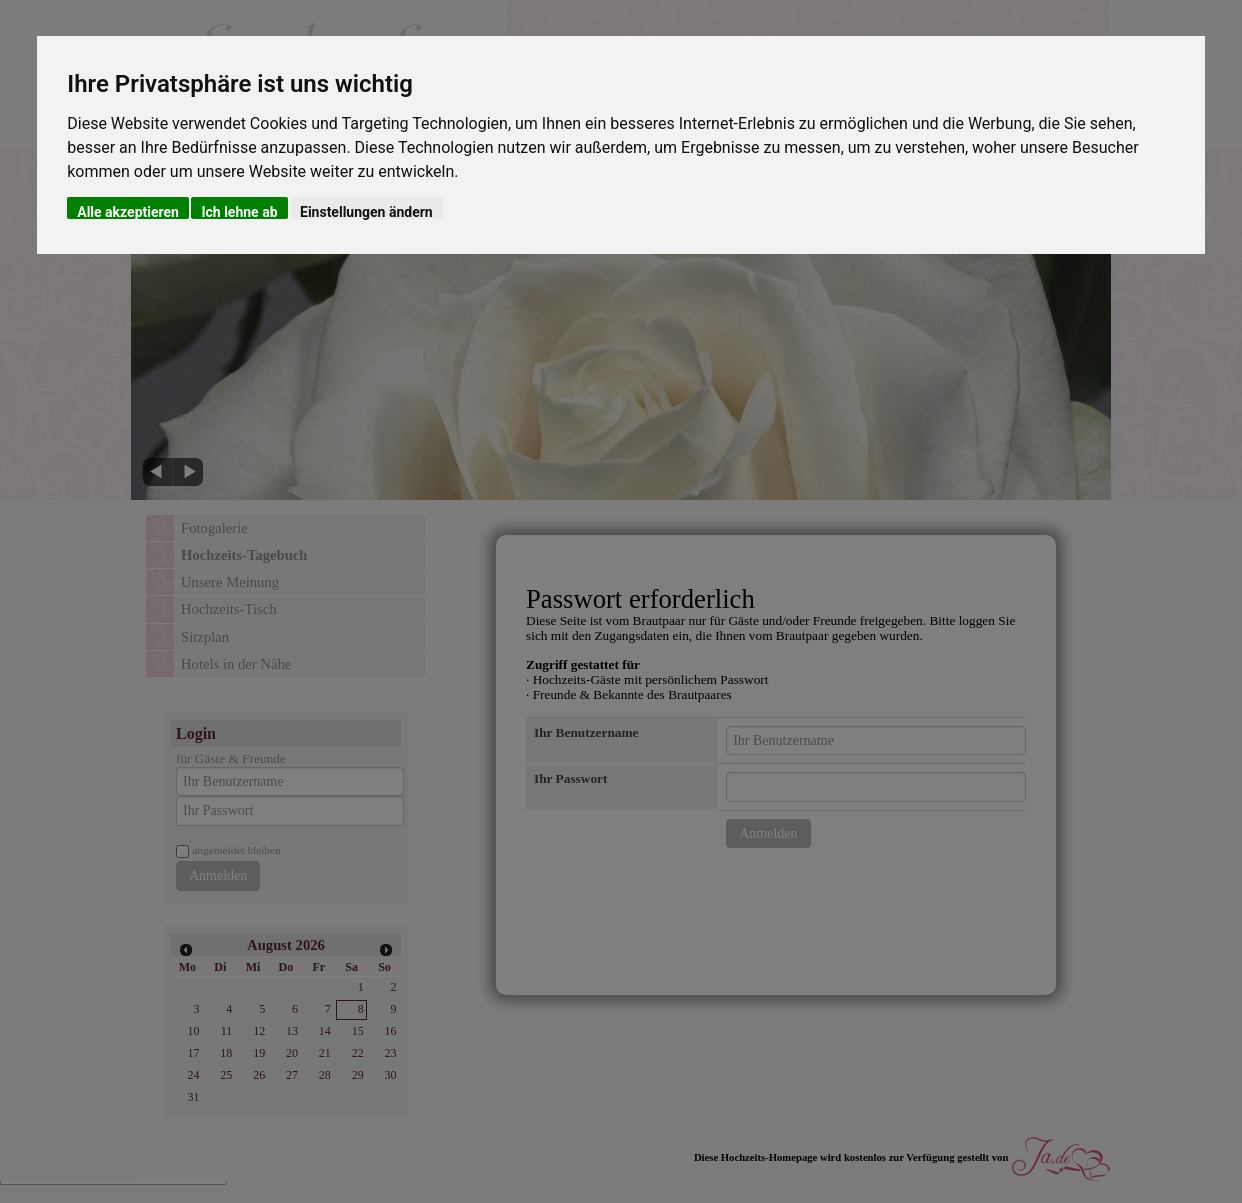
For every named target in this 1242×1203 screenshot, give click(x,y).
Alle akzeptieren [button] (128, 211)
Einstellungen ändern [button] (366, 211)
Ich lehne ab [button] (239, 211)
